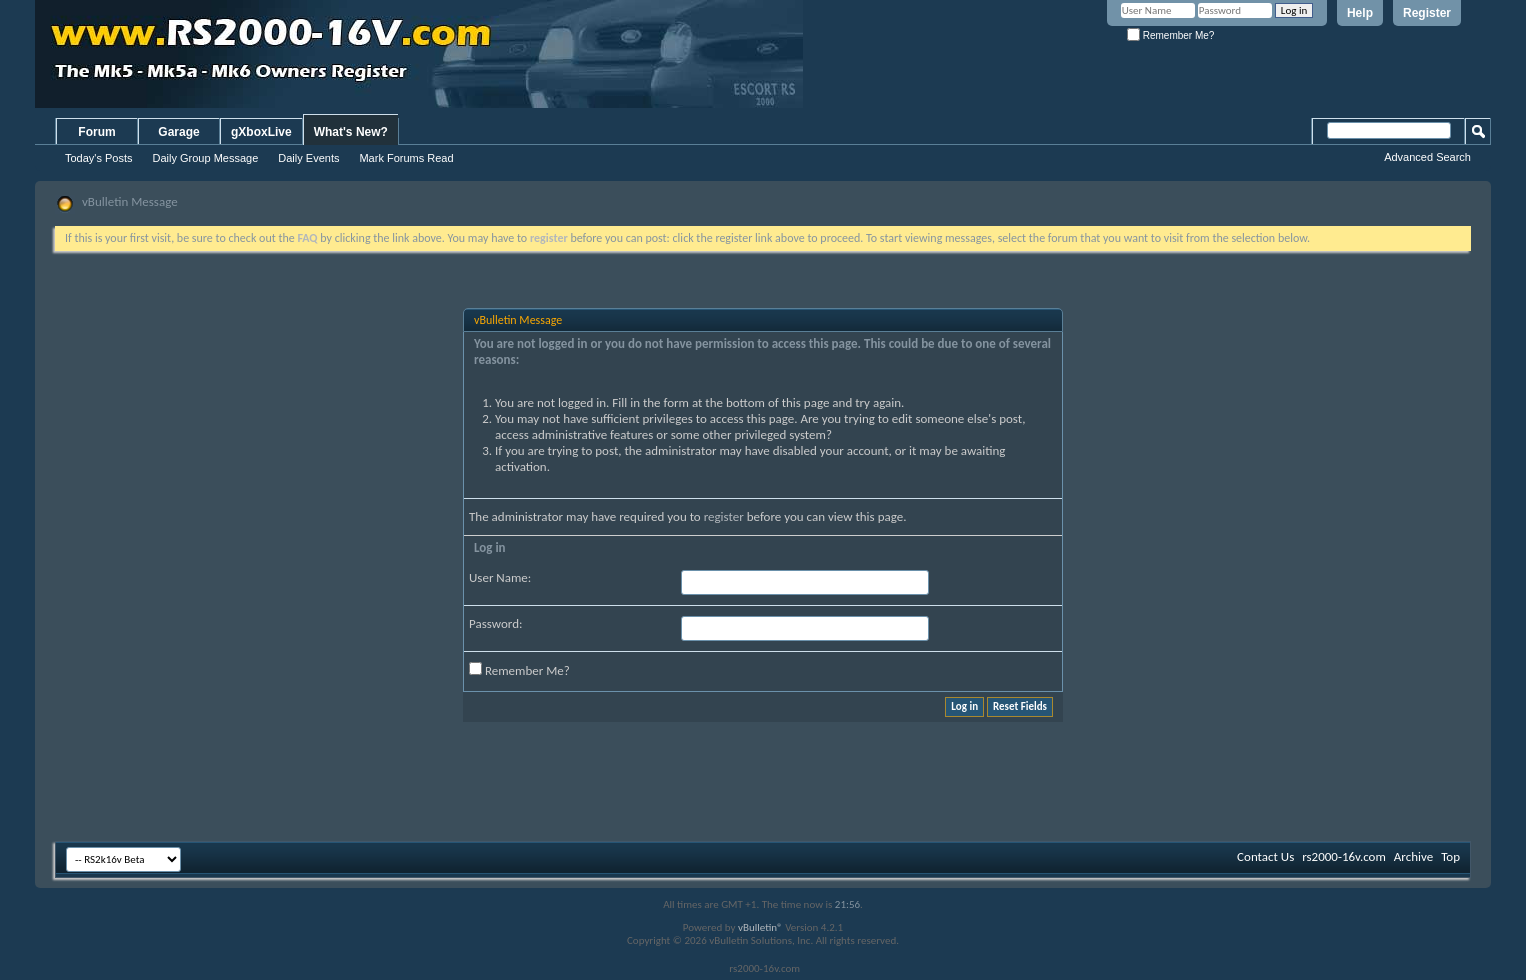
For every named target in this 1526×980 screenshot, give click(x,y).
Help (1360, 13)
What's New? (351, 132)
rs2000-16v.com (1344, 856)
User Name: (500, 577)
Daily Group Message (206, 158)
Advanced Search (1427, 157)
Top (1450, 856)
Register (1427, 13)
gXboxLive (261, 132)
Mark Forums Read (406, 158)
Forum (96, 132)
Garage (178, 132)
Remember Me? (1170, 35)
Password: (495, 623)
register (724, 516)
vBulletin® (760, 927)
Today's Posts (99, 158)
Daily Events (308, 158)
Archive (1413, 856)
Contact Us (1265, 856)
